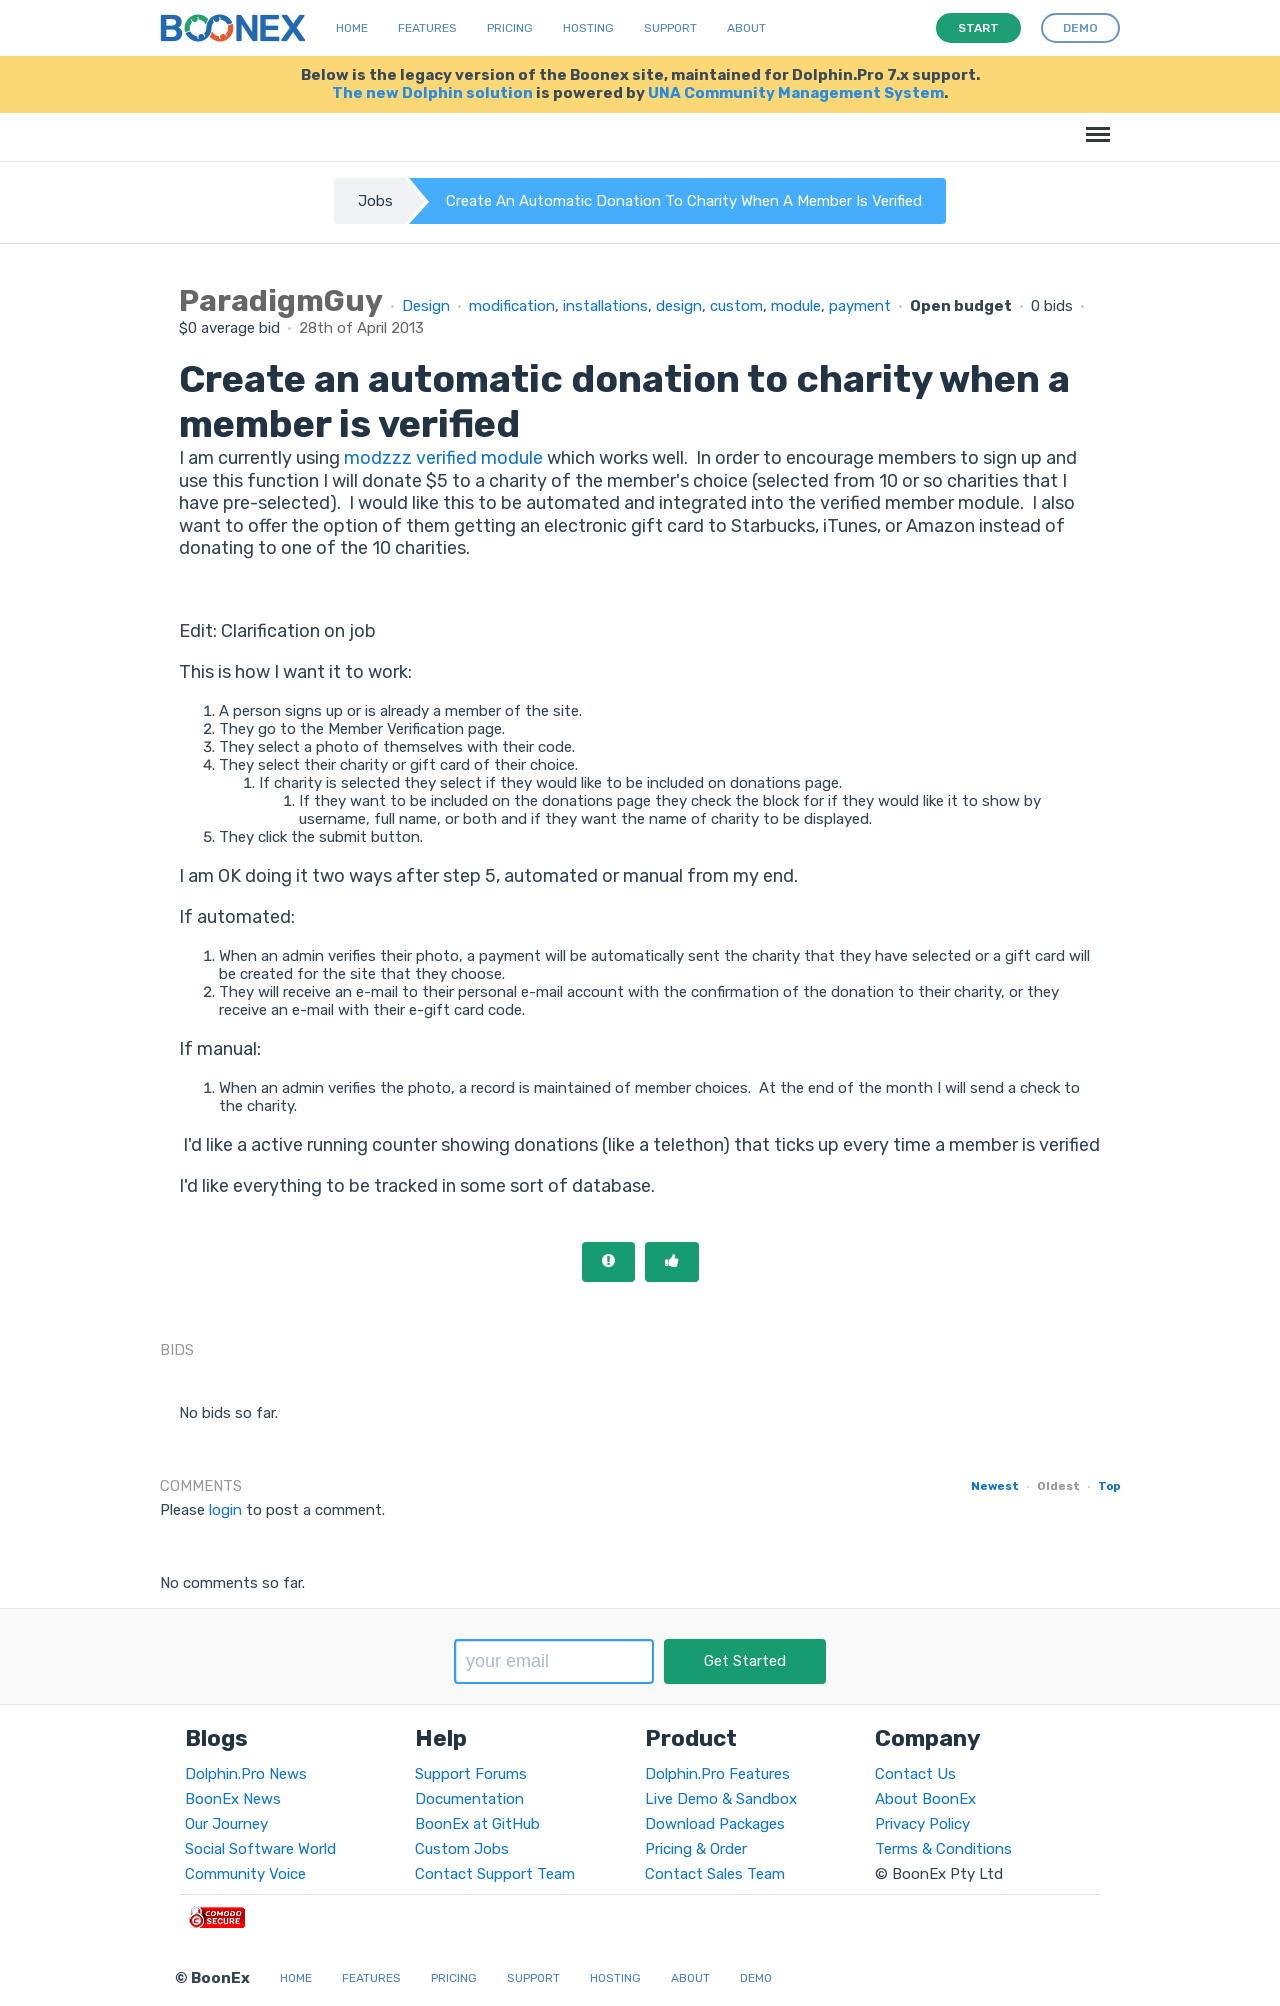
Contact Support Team (495, 1874)
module (796, 306)
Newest (995, 1486)
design (679, 306)
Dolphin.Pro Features (717, 1774)
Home (352, 28)
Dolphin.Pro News (246, 1774)
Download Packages (715, 1824)
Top (1109, 1486)
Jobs (375, 201)
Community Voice (245, 1874)
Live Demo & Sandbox (721, 1799)
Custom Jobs (462, 1849)
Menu (1094, 124)
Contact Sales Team (715, 1874)
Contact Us (915, 1774)
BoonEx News (233, 1799)
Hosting (588, 28)
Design (426, 306)
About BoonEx (925, 1799)
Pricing (510, 28)
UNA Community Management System (796, 93)
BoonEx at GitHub (477, 1824)
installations (605, 306)
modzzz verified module (443, 458)
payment (860, 306)
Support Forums (471, 1774)
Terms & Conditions (943, 1849)
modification (512, 306)
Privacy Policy (922, 1824)
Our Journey (226, 1824)
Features (427, 28)
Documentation (469, 1799)
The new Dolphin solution (432, 93)
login (225, 1510)
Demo (756, 1978)
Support (670, 28)
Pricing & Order (696, 1849)
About (746, 28)
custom (736, 306)
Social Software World (260, 1849)
